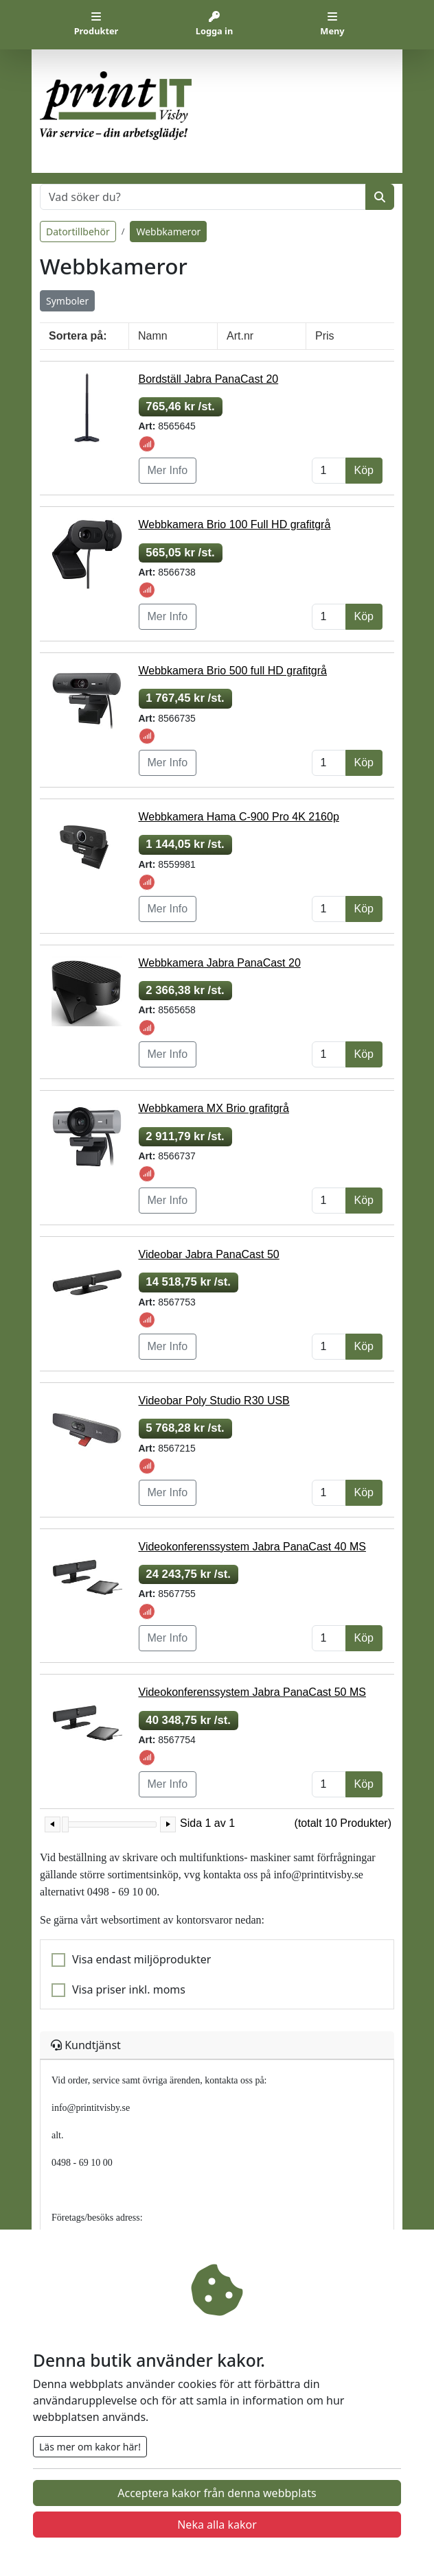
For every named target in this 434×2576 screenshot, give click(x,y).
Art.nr (240, 336)
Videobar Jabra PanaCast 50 (209, 1254)
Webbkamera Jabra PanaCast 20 (220, 963)
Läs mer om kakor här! (90, 2446)
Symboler (67, 300)
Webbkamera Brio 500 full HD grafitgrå (233, 670)
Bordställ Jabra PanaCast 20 (209, 379)
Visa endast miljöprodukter (141, 1959)
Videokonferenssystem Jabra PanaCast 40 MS (252, 1546)
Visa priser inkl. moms (128, 1989)
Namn (153, 336)
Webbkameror (168, 231)
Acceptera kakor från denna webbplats (216, 2493)
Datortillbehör (78, 231)
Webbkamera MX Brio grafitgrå (214, 1108)
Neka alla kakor (217, 2524)
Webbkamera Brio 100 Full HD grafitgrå (235, 524)
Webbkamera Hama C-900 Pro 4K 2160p (239, 817)
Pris (324, 336)
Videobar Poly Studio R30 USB (214, 1400)
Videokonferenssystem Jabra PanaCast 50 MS (252, 1692)
